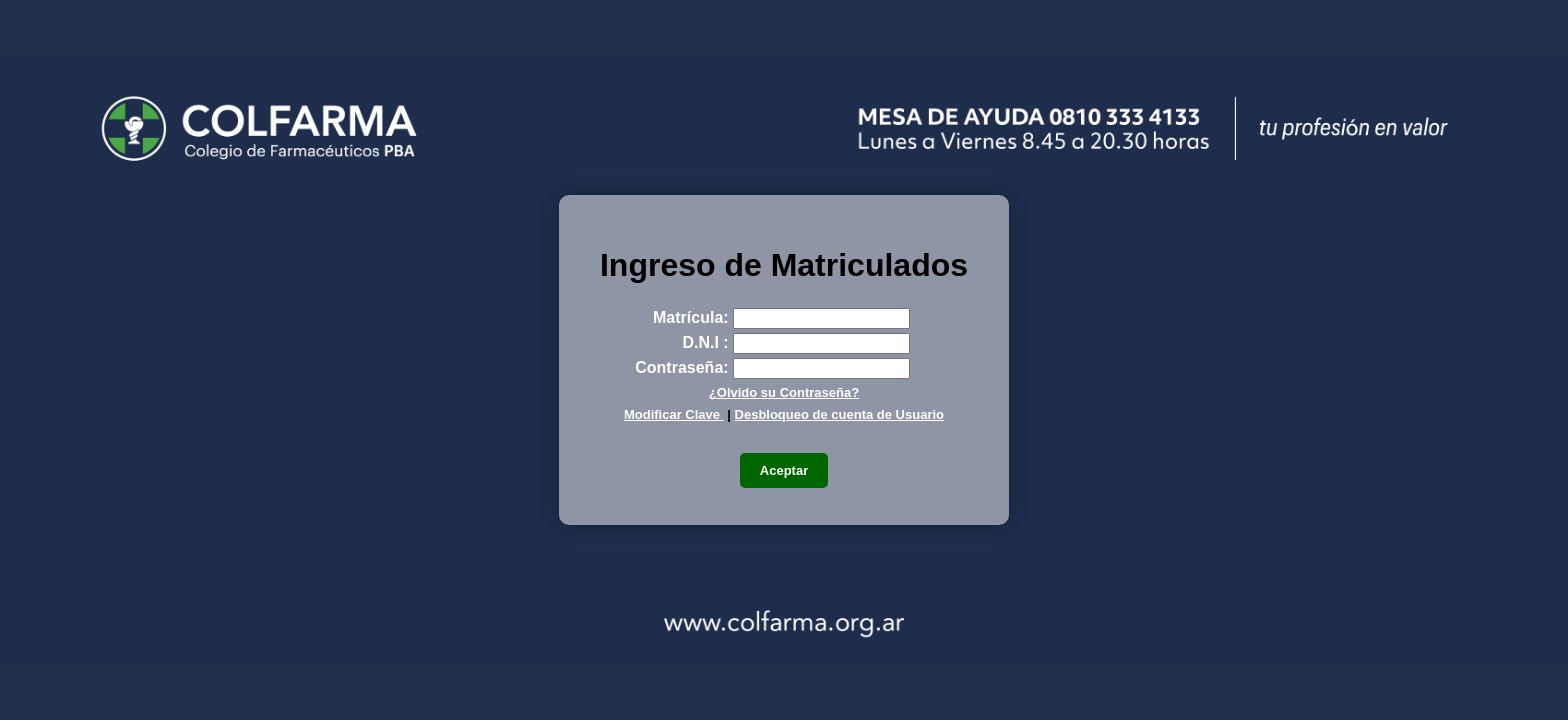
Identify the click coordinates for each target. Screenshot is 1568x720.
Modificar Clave (674, 414)
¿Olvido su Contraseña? (784, 392)
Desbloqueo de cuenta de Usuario (840, 414)
